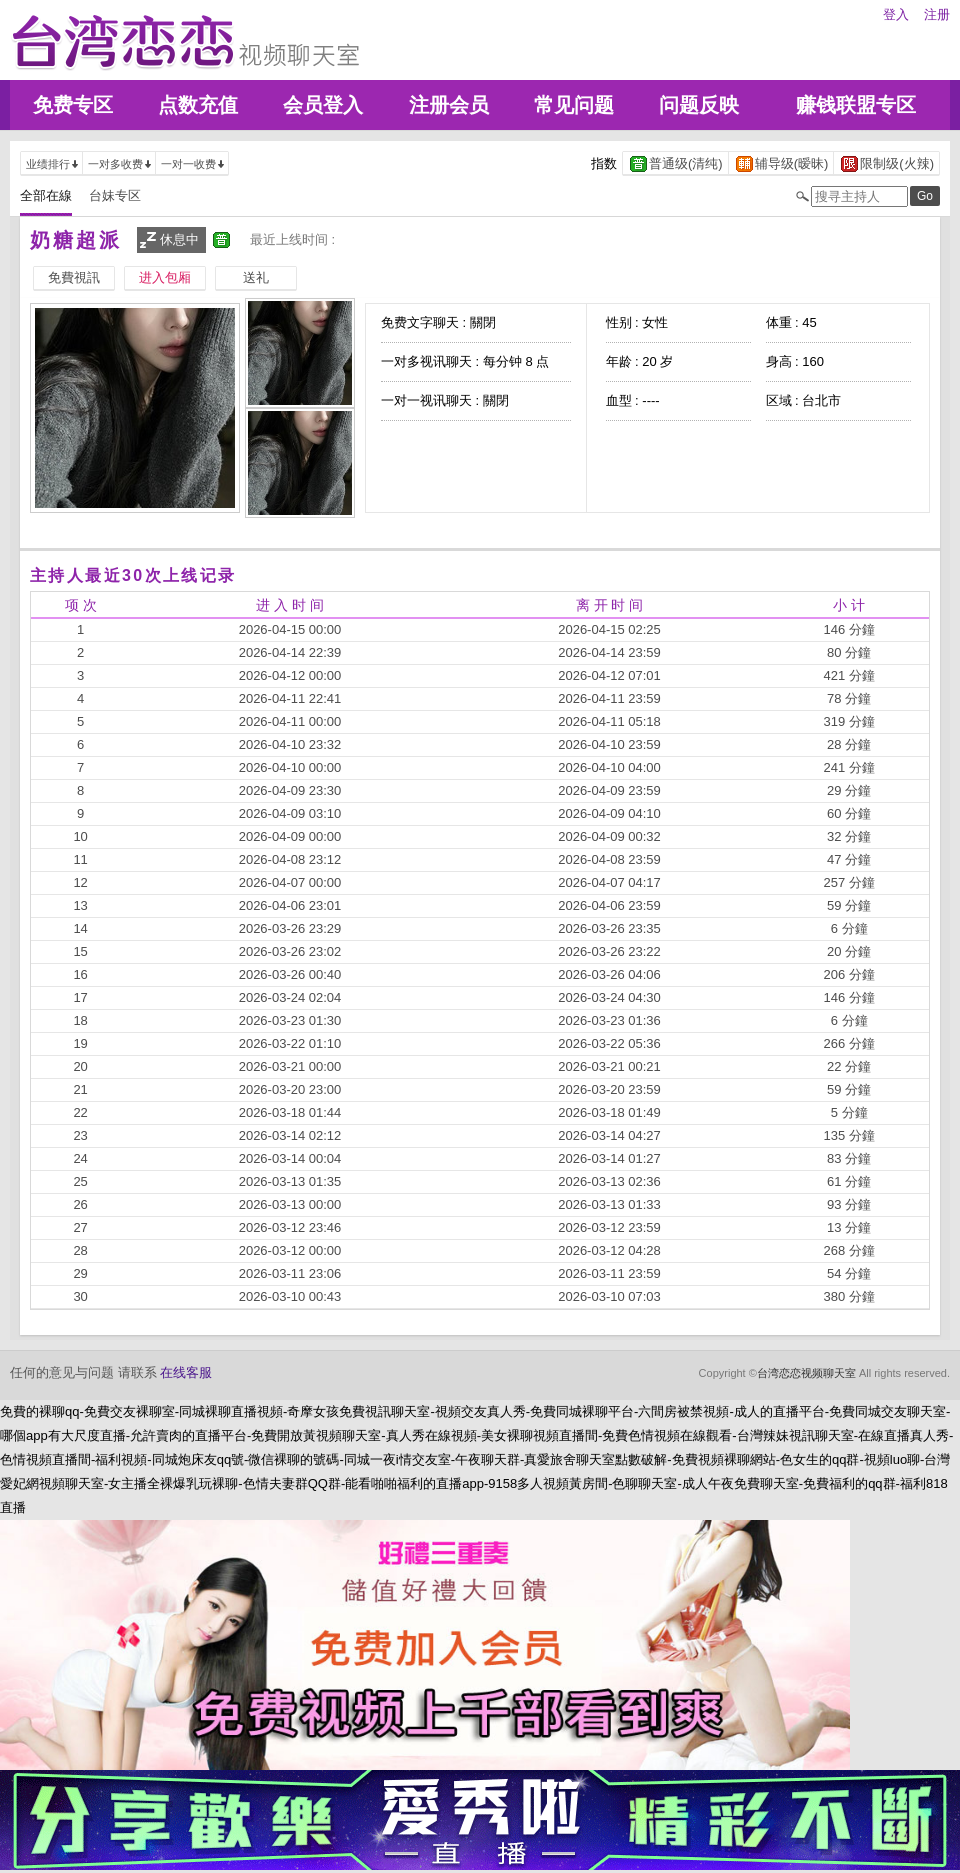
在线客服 (186, 1372)
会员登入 (323, 105)
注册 (937, 14)
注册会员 (449, 105)
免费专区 (73, 105)
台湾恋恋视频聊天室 (806, 1373)
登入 (896, 14)
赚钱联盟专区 (856, 105)
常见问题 (574, 105)
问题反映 (699, 105)
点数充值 (198, 105)
